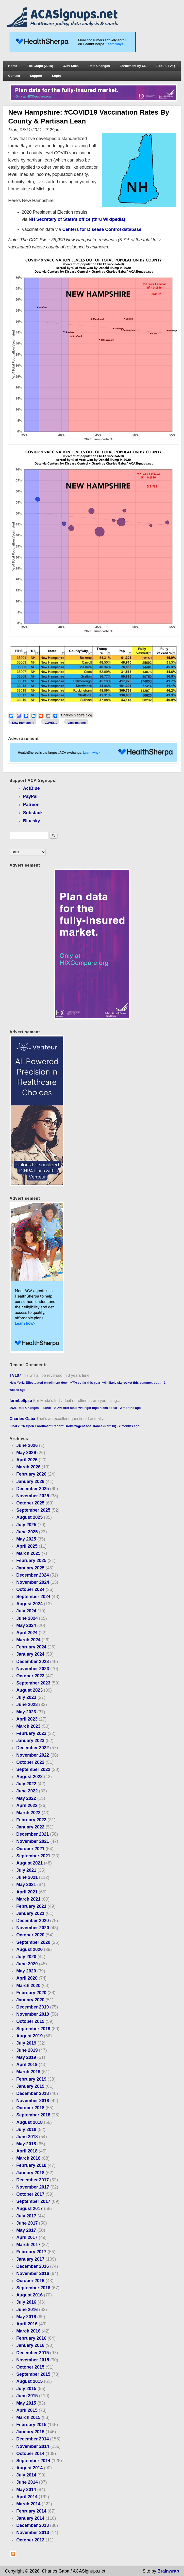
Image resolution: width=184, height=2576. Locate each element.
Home (12, 66)
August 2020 (29, 1949)
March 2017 (28, 2244)
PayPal (30, 796)
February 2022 (31, 1819)
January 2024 (30, 1654)
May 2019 (26, 2057)
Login (56, 76)
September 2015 (33, 2374)
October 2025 (30, 1503)
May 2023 (26, 1711)
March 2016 (28, 2331)
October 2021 (30, 1848)
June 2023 (27, 1704)
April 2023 (26, 1719)
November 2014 (32, 2446)
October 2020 (30, 1934)
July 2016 (26, 2302)
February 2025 (31, 1560)
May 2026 (26, 1452)
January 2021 (30, 1913)
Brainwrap (168, 2571)
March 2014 (28, 2503)
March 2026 (28, 1466)
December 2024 (32, 1575)
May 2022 (26, 1798)
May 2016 (26, 2316)
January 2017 (30, 2259)
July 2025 (26, 1524)
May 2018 (26, 2143)
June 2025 (27, 1531)
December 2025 (32, 1488)
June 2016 (27, 2309)
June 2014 (27, 2482)
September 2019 (33, 2028)
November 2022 (32, 1755)
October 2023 (30, 1675)
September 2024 (33, 1596)
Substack (33, 812)
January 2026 (30, 1481)
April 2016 (26, 2323)
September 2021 (33, 1855)
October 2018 (30, 2107)
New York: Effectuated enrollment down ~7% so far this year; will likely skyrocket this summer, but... (85, 1382)
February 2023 (31, 1733)
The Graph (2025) (40, 66)
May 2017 (26, 2230)
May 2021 (26, 1884)
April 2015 (26, 2410)
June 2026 (27, 1445)
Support (36, 76)
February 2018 (31, 2165)
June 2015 (27, 2395)
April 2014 (26, 2496)
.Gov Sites (71, 66)
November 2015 (32, 2359)
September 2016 (33, 2287)
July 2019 (26, 2043)
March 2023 (28, 1726)
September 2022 (33, 1769)
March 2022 (28, 1812)
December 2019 (32, 2007)
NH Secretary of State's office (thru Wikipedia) (77, 219)
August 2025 (29, 1517)
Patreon (31, 804)
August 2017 (29, 2208)
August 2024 (29, 1603)
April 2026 (26, 1459)
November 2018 (32, 2100)
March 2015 (28, 2417)
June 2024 (27, 1618)
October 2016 (30, 2280)
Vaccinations (77, 723)
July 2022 (26, 1783)
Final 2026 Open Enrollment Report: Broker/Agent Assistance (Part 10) (63, 1426)
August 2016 (29, 2294)
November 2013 (32, 2532)
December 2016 (32, 2266)
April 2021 (26, 1891)
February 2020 (31, 1992)
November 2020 (32, 1927)
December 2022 (32, 1747)
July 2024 (26, 1610)
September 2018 (33, 2114)
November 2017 (32, 2187)
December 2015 (32, 2352)
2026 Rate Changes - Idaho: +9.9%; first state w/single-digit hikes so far (63, 1408)
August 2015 (29, 2381)
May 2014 (26, 2489)
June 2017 (27, 2223)
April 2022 (26, 1805)
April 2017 (26, 2237)
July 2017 (26, 2215)
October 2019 (30, 2021)
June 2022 (27, 1790)
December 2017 (32, 2179)
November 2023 (32, 1668)
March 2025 (28, 1553)
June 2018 (27, 2136)
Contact (14, 76)
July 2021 (26, 1870)
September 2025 (33, 1510)
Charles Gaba (22, 1418)
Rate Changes (99, 66)
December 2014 (32, 2438)
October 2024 (30, 1589)
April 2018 (26, 2151)
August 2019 (29, 2035)
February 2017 (31, 2251)
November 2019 (32, 2014)
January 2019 (30, 2086)
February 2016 (31, 2338)
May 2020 (26, 1970)
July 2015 (26, 2388)
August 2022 (29, 1776)
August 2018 (29, 2122)
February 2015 (31, 2424)
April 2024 (26, 1632)
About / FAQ (165, 66)
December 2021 (32, 1834)
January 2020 (30, 1999)
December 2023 (32, 1661)
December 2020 (32, 1920)
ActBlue (31, 788)
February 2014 (31, 2511)
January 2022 (30, 1827)
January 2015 (30, 2431)
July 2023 (26, 1697)
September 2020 (33, 1942)
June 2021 (27, 1877)
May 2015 (26, 2403)
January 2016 (30, 2345)
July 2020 (26, 1956)
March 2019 (28, 2071)
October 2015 (30, 2367)
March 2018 (28, 2158)
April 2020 (26, 1978)
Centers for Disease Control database (101, 229)
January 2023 (30, 1740)
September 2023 (33, 1683)
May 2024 (26, 1625)
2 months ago (130, 1408)
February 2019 (31, 2079)
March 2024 (28, 1639)
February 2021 (31, 1906)
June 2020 (27, 1963)
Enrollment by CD (133, 66)
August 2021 (29, 1863)
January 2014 (30, 2518)
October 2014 (30, 2453)
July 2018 (26, 2129)
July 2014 (26, 2475)
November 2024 (32, 1582)
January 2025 (30, 1567)
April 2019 (26, 2064)
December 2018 (32, 2093)
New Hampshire (23, 723)
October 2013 (30, 2539)
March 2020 (28, 1985)
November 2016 (32, 2273)
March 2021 (28, 1899)
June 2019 (27, 2050)
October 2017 (30, 2194)
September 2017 (33, 2201)
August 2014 (29, 2467)
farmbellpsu (21, 1400)
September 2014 (33, 2460)
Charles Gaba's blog (76, 715)
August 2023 (29, 1690)
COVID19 (51, 723)
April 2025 (26, 1546)
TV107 (15, 1375)
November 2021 (32, 1841)
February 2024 (31, 1646)
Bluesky (31, 820)
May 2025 (26, 1539)
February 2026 (31, 1474)
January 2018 (30, 2172)
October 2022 (30, 1762)
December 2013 (32, 2525)
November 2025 (32, 1495)
